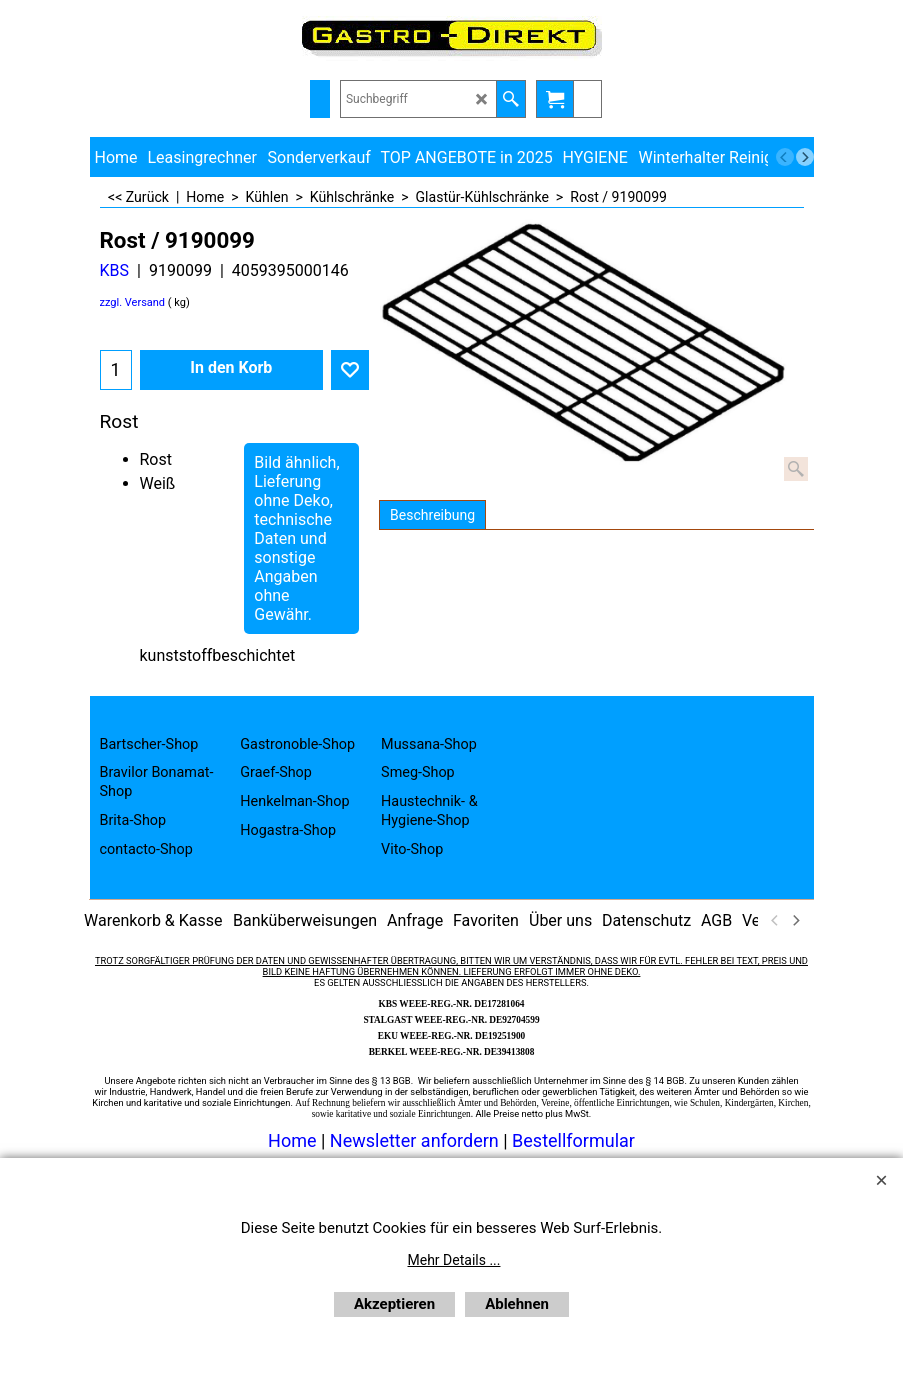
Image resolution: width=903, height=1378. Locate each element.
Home (292, 1140)
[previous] (785, 157)
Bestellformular (573, 1140)
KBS (115, 270)
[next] (805, 157)
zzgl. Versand (133, 302)
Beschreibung (432, 515)
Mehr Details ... (454, 1260)
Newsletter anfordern (416, 1140)
